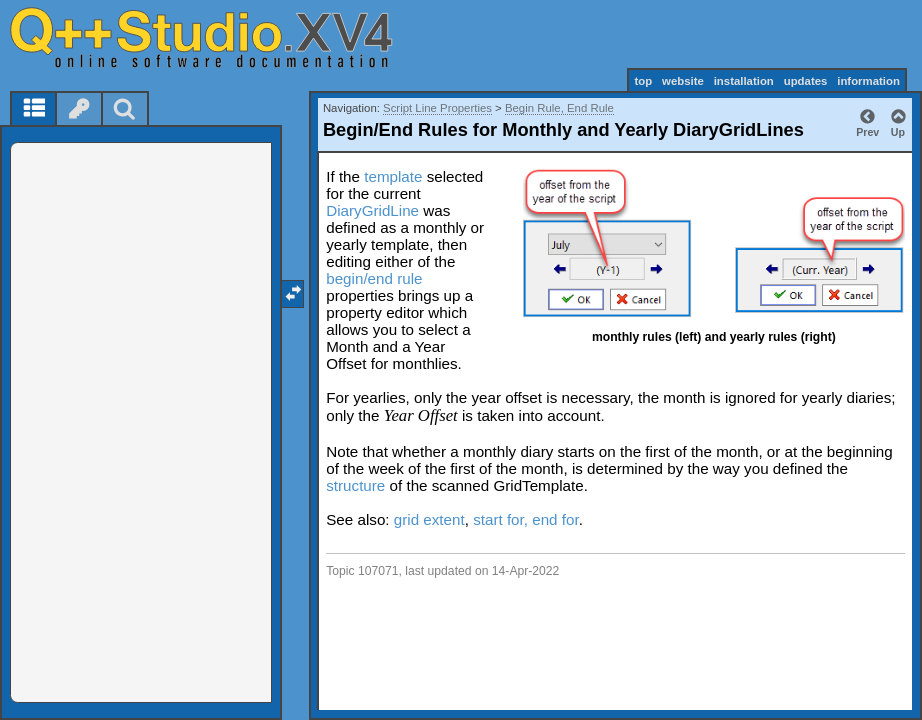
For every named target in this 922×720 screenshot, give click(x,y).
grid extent (429, 519)
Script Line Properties (437, 108)
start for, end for (526, 519)
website (683, 81)
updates (806, 81)
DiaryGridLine (372, 210)
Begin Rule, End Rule (559, 108)
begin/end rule (374, 278)
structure (355, 485)
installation (744, 81)
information (868, 81)
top (643, 81)
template (393, 176)
